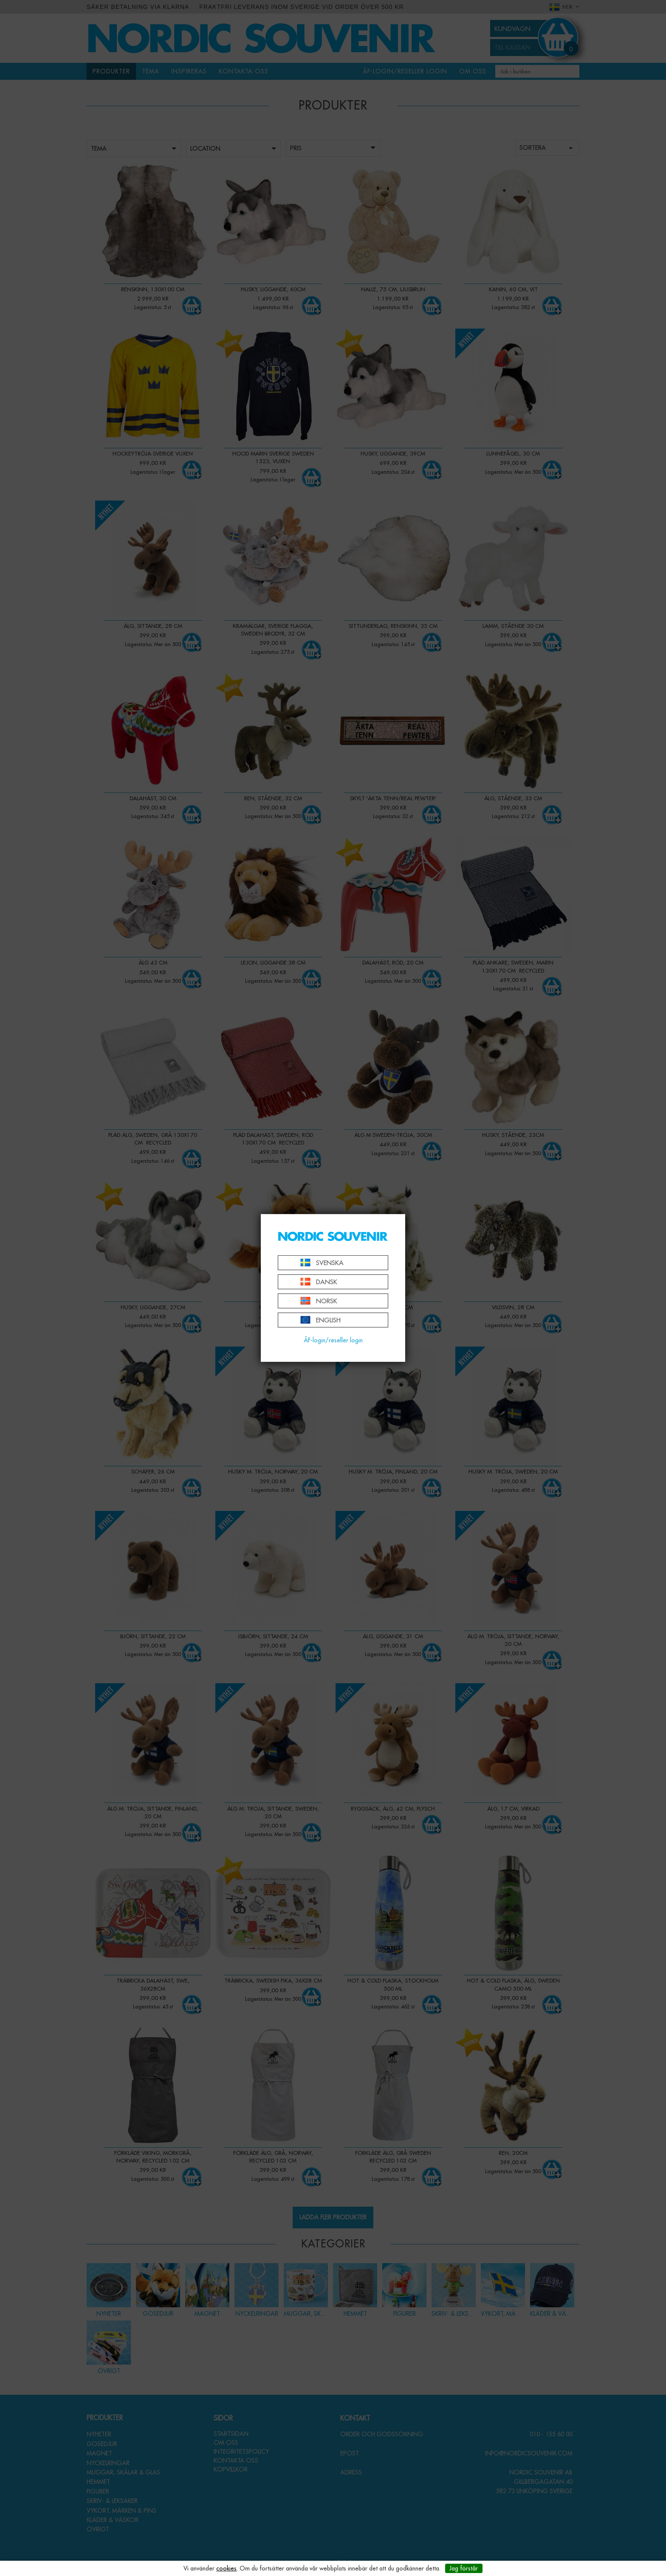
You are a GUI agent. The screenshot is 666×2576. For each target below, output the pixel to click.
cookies (226, 2568)
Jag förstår (463, 2568)
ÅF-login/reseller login (333, 1340)
